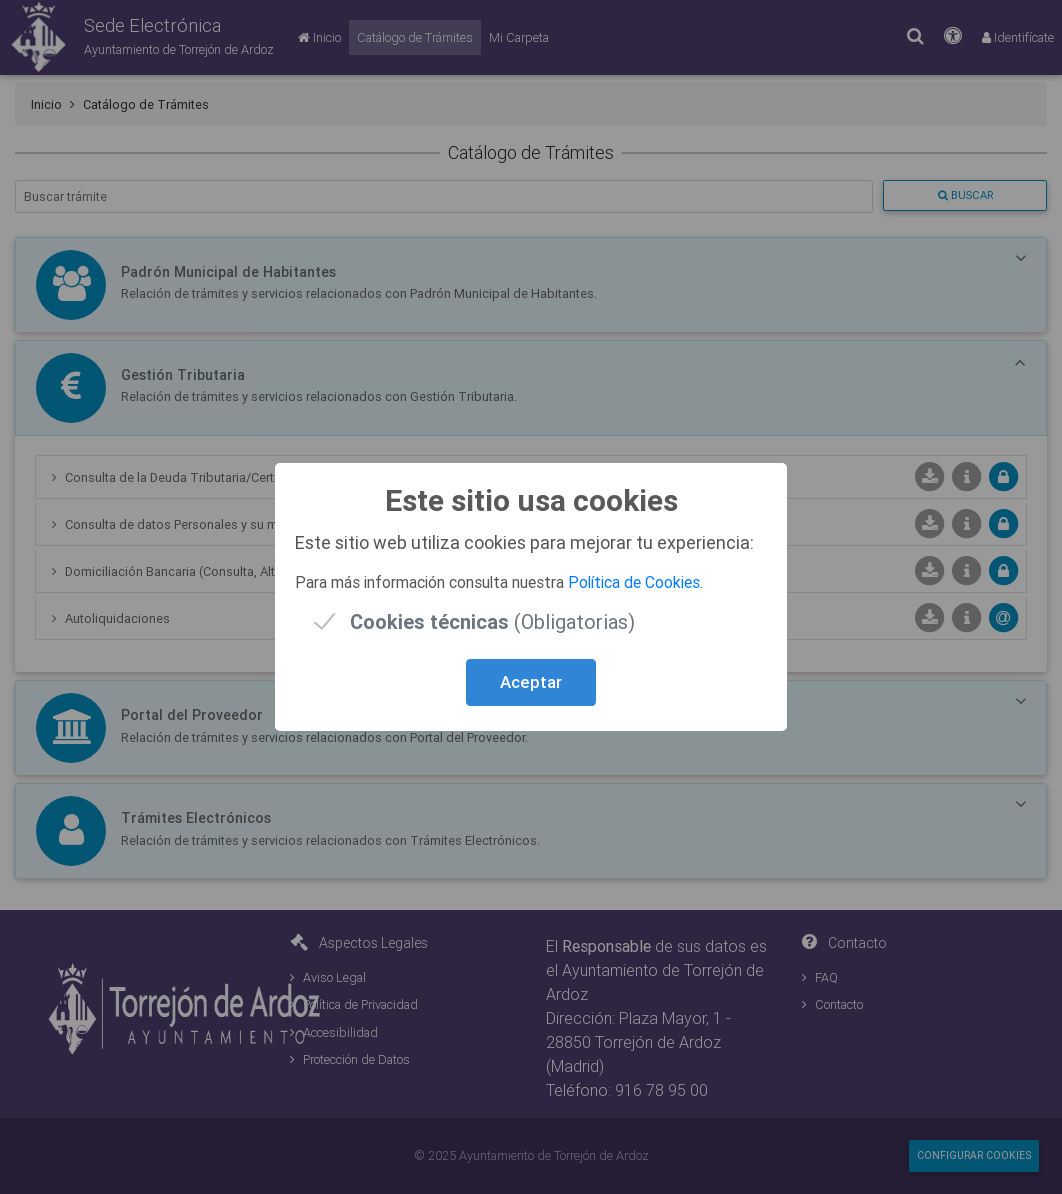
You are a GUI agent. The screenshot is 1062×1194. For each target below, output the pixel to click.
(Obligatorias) (492, 621)
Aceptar (531, 682)
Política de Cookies (634, 582)
